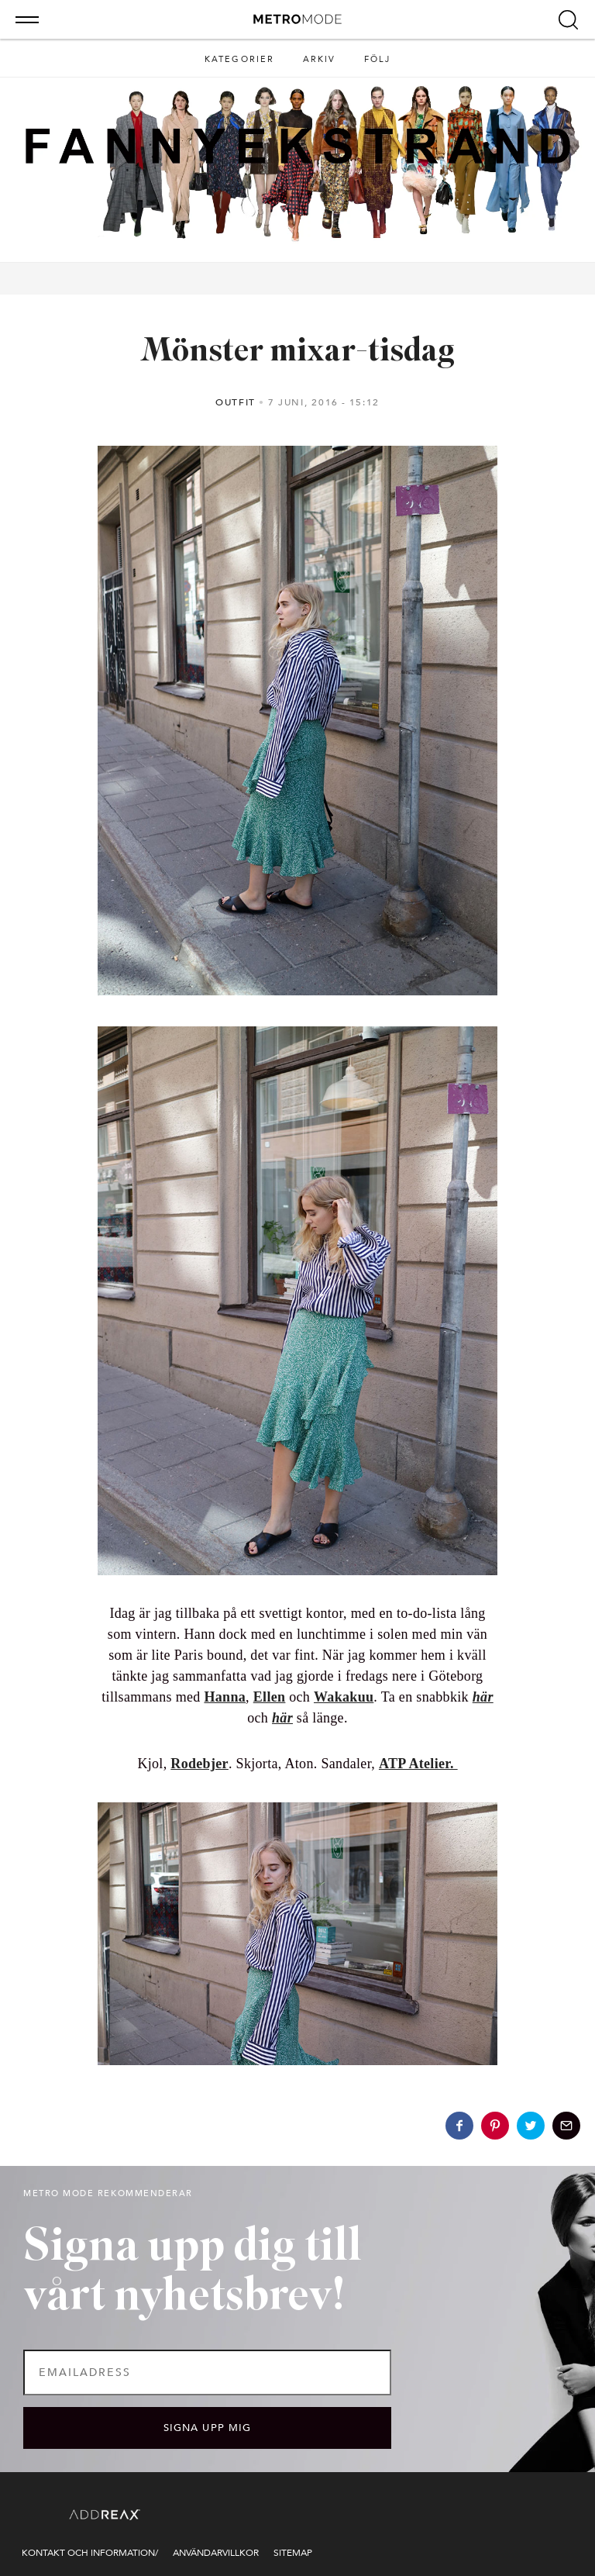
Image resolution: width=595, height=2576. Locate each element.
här (483, 1697)
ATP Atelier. (418, 1763)
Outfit (235, 402)
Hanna (225, 1697)
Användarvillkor (216, 2553)
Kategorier (240, 59)
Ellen (269, 1697)
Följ (377, 59)
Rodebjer (199, 1763)
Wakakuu (343, 1697)
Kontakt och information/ (90, 2553)
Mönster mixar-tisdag (297, 352)
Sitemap (292, 2553)
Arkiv (319, 59)
